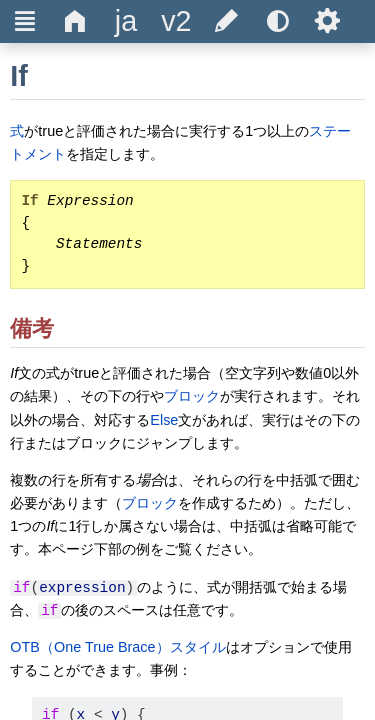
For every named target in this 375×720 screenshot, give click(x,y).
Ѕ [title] (327, 21)
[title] (126, 21)
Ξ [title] (25, 21)
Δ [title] (75, 21)
